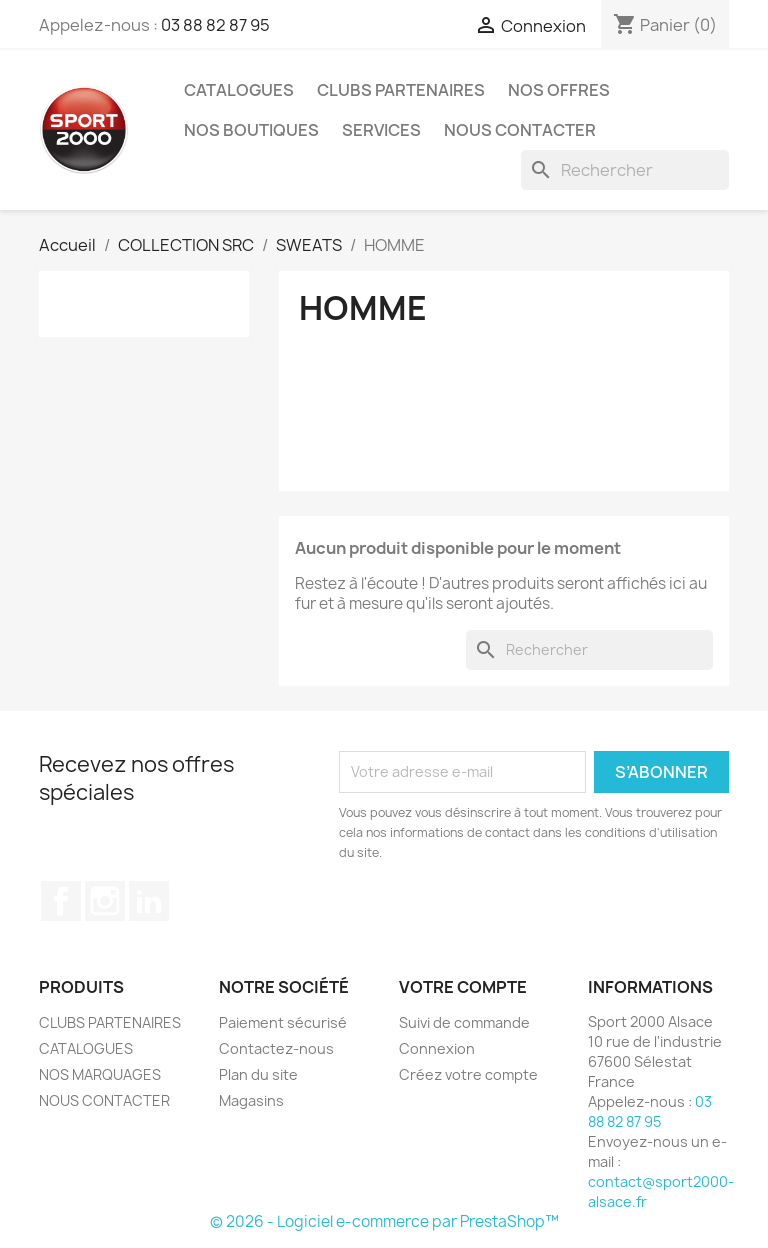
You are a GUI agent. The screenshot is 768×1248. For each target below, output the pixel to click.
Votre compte (463, 987)
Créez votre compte (468, 1074)
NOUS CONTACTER (520, 130)
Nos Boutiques (251, 130)
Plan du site (258, 1074)
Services (381, 130)
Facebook (61, 901)
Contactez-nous (276, 1048)
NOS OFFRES (559, 90)
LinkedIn (149, 901)
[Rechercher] (625, 170)
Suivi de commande (464, 1022)
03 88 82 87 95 (215, 25)
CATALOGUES (239, 90)
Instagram (105, 901)
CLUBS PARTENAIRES (401, 90)
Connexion (437, 1048)
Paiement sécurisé (283, 1022)
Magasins (251, 1100)
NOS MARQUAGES (100, 1074)
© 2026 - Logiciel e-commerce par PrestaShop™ (384, 1221)
